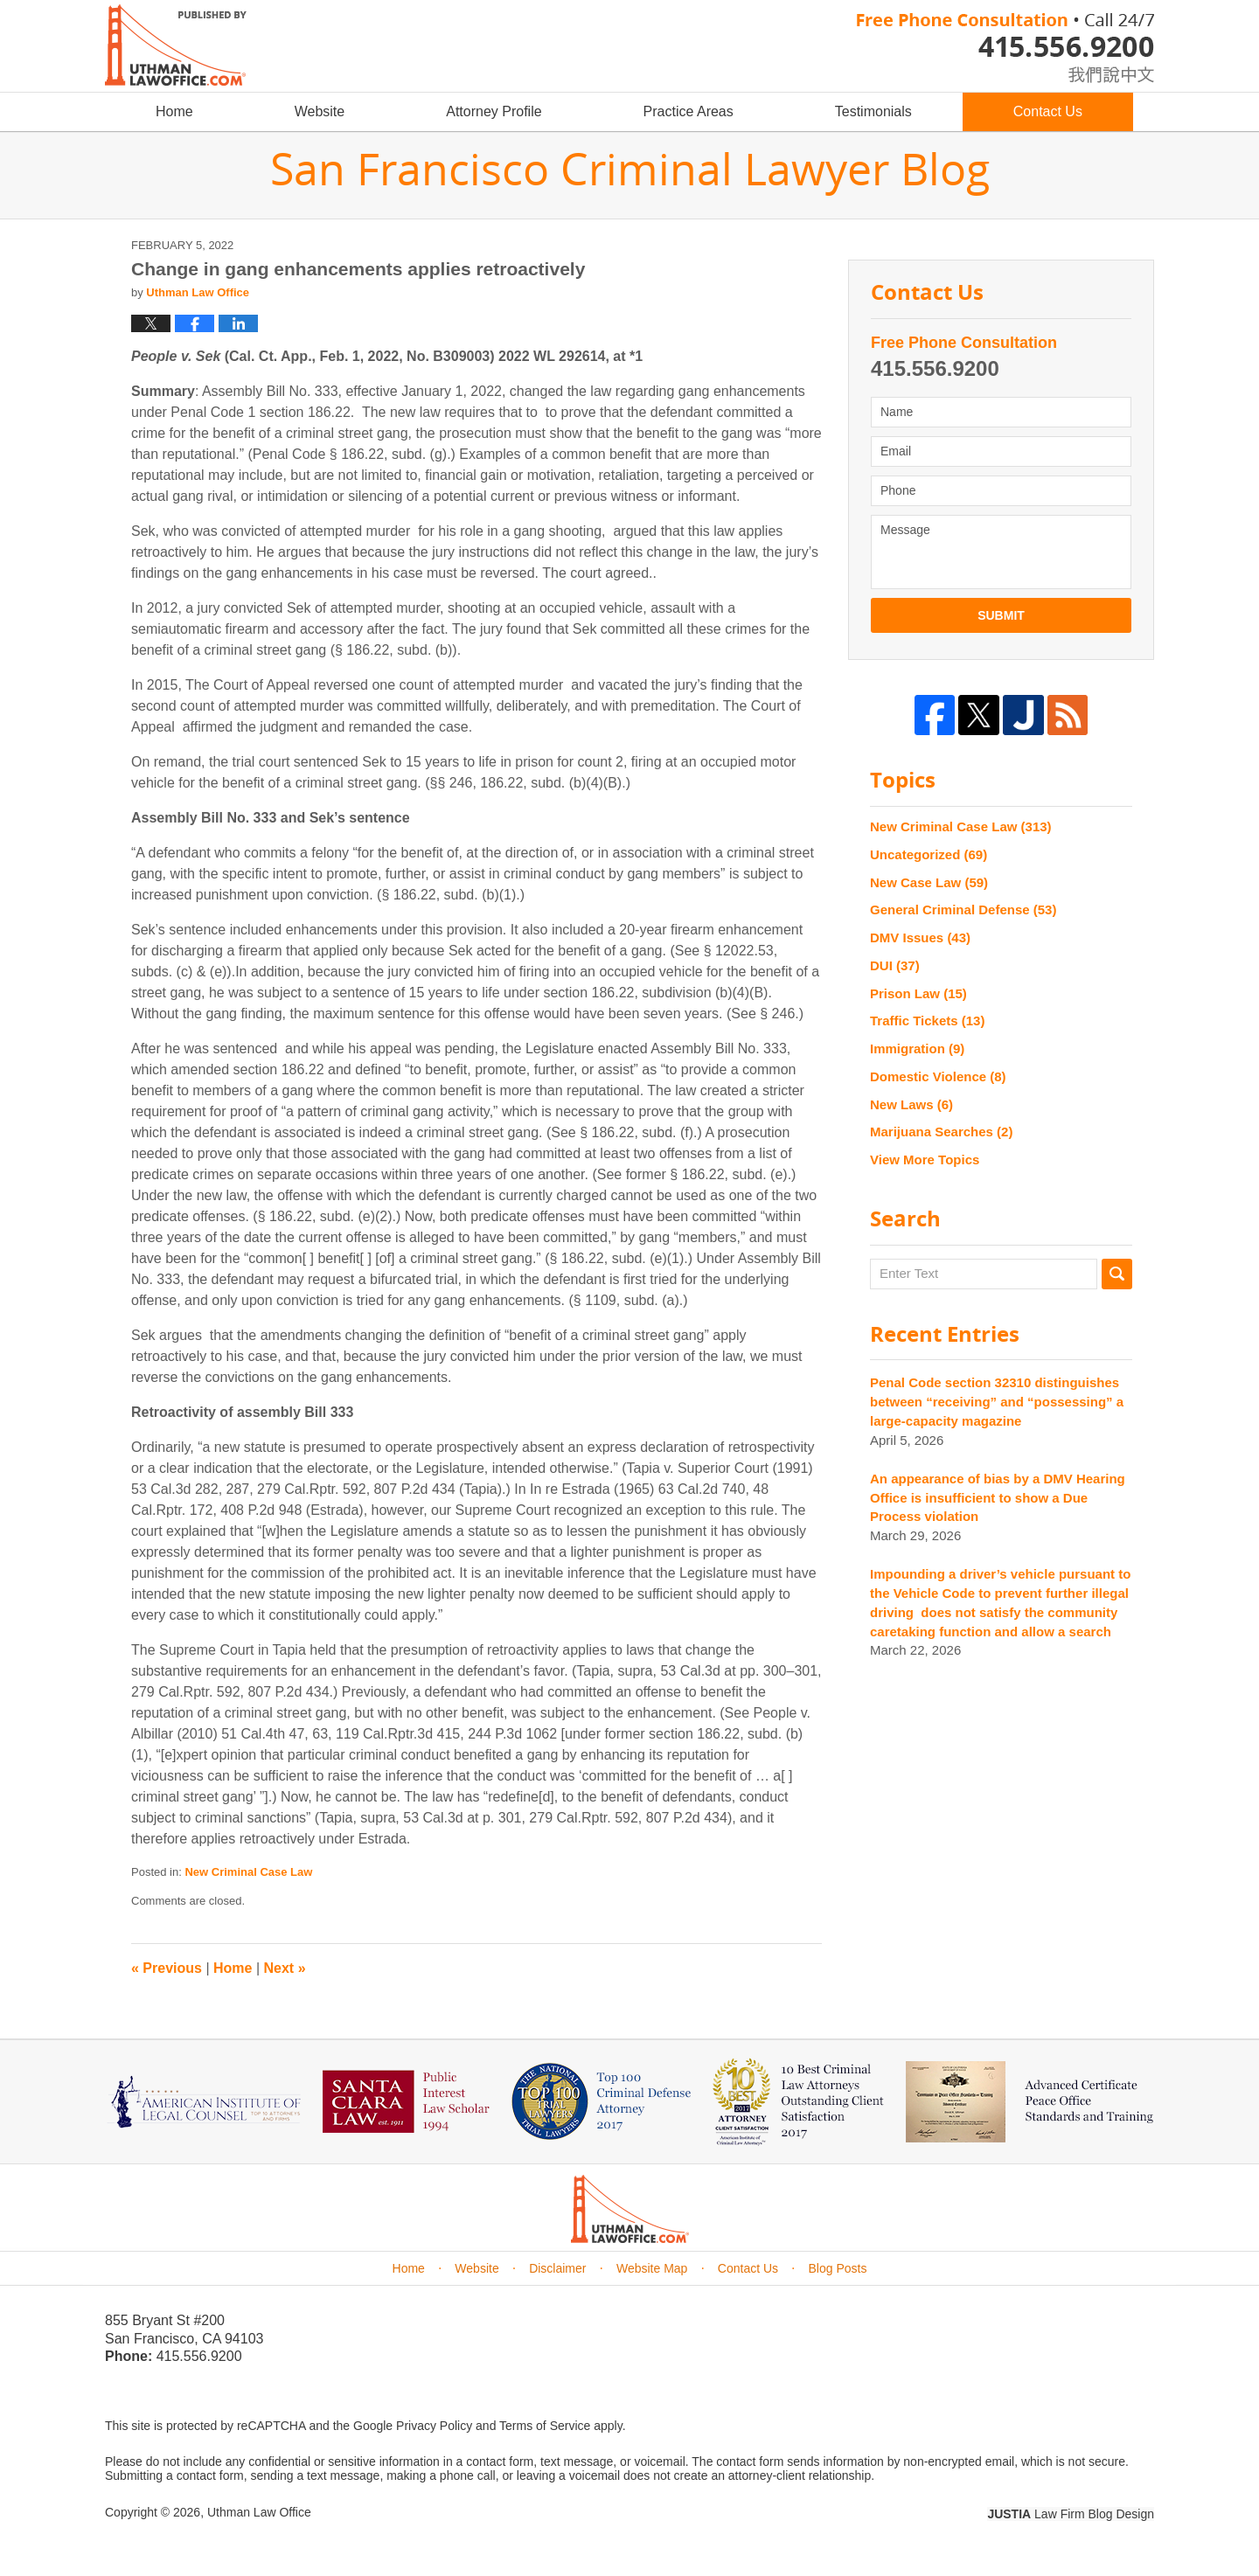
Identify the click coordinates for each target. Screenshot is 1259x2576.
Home (174, 111)
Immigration (917, 1048)
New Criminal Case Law (248, 1871)
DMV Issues (920, 937)
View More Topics (924, 1159)
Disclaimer (557, 2268)
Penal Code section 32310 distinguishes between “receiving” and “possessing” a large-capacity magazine (996, 1401)
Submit (1001, 615)
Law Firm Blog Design (1070, 2514)
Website (320, 111)
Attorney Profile (493, 111)
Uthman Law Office (259, 2512)
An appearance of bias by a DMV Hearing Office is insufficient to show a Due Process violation (997, 1497)
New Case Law (929, 882)
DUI (895, 965)
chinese (1093, 71)
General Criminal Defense (963, 909)
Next (285, 1968)
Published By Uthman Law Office (1005, 48)
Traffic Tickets (927, 1020)
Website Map (651, 2268)
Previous (166, 1968)
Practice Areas (688, 111)
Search (1117, 1274)
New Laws (911, 1104)
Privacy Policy (434, 2426)
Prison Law (918, 993)
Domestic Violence (938, 1076)
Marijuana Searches (941, 1131)
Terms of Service (544, 2426)
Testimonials (873, 111)
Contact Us (1047, 111)
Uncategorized (928, 854)
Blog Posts (838, 2268)
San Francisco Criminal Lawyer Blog (176, 45)
